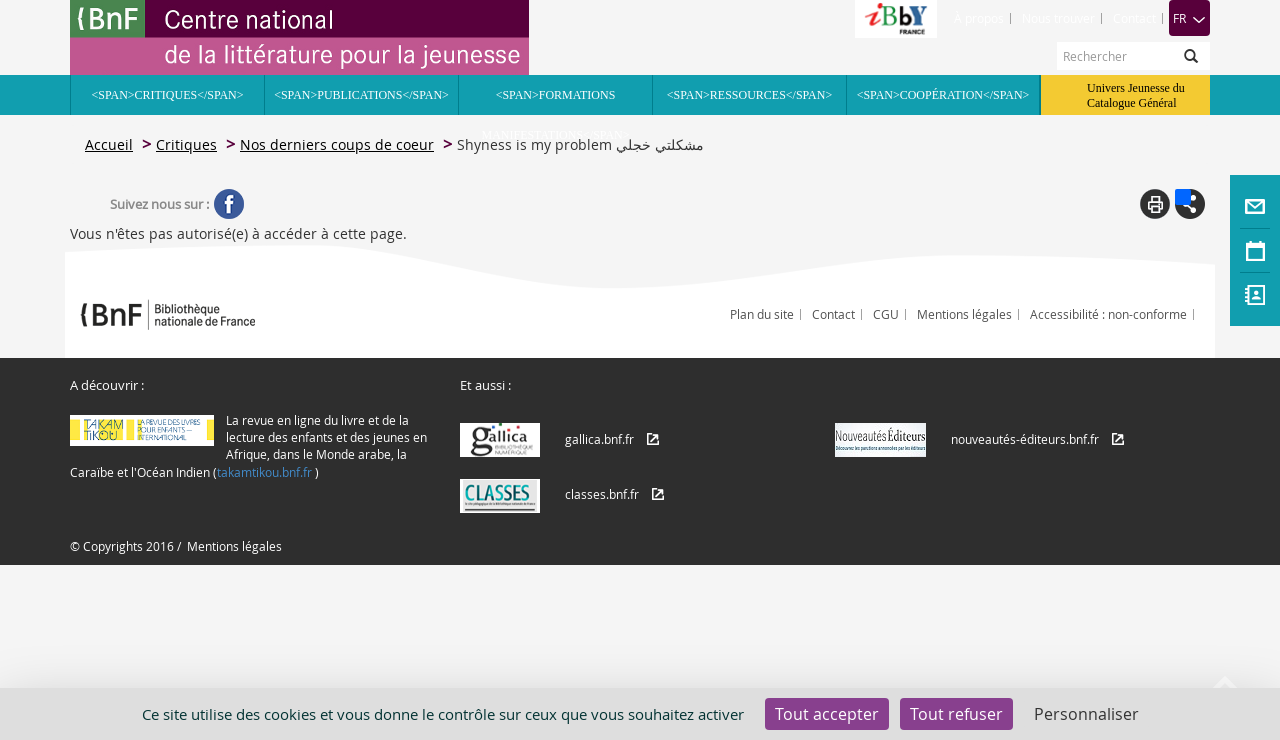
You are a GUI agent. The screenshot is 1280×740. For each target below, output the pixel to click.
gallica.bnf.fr (599, 439)
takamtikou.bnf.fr (264, 472)
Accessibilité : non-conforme (1108, 314)
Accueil (109, 144)
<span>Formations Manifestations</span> (556, 101)
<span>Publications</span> (361, 95)
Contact (1134, 18)
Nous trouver (1058, 18)
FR (1189, 18)
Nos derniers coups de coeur (337, 144)
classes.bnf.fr (602, 494)
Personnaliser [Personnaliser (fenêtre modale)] (1086, 714)
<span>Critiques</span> (167, 95)
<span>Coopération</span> (943, 95)
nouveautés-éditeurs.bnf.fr (1025, 439)
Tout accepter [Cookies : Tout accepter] (827, 714)
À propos (979, 18)
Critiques (186, 144)
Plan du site (762, 314)
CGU (886, 314)
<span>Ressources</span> (749, 95)
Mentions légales (964, 314)
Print (1155, 204)
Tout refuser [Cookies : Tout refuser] (956, 714)
